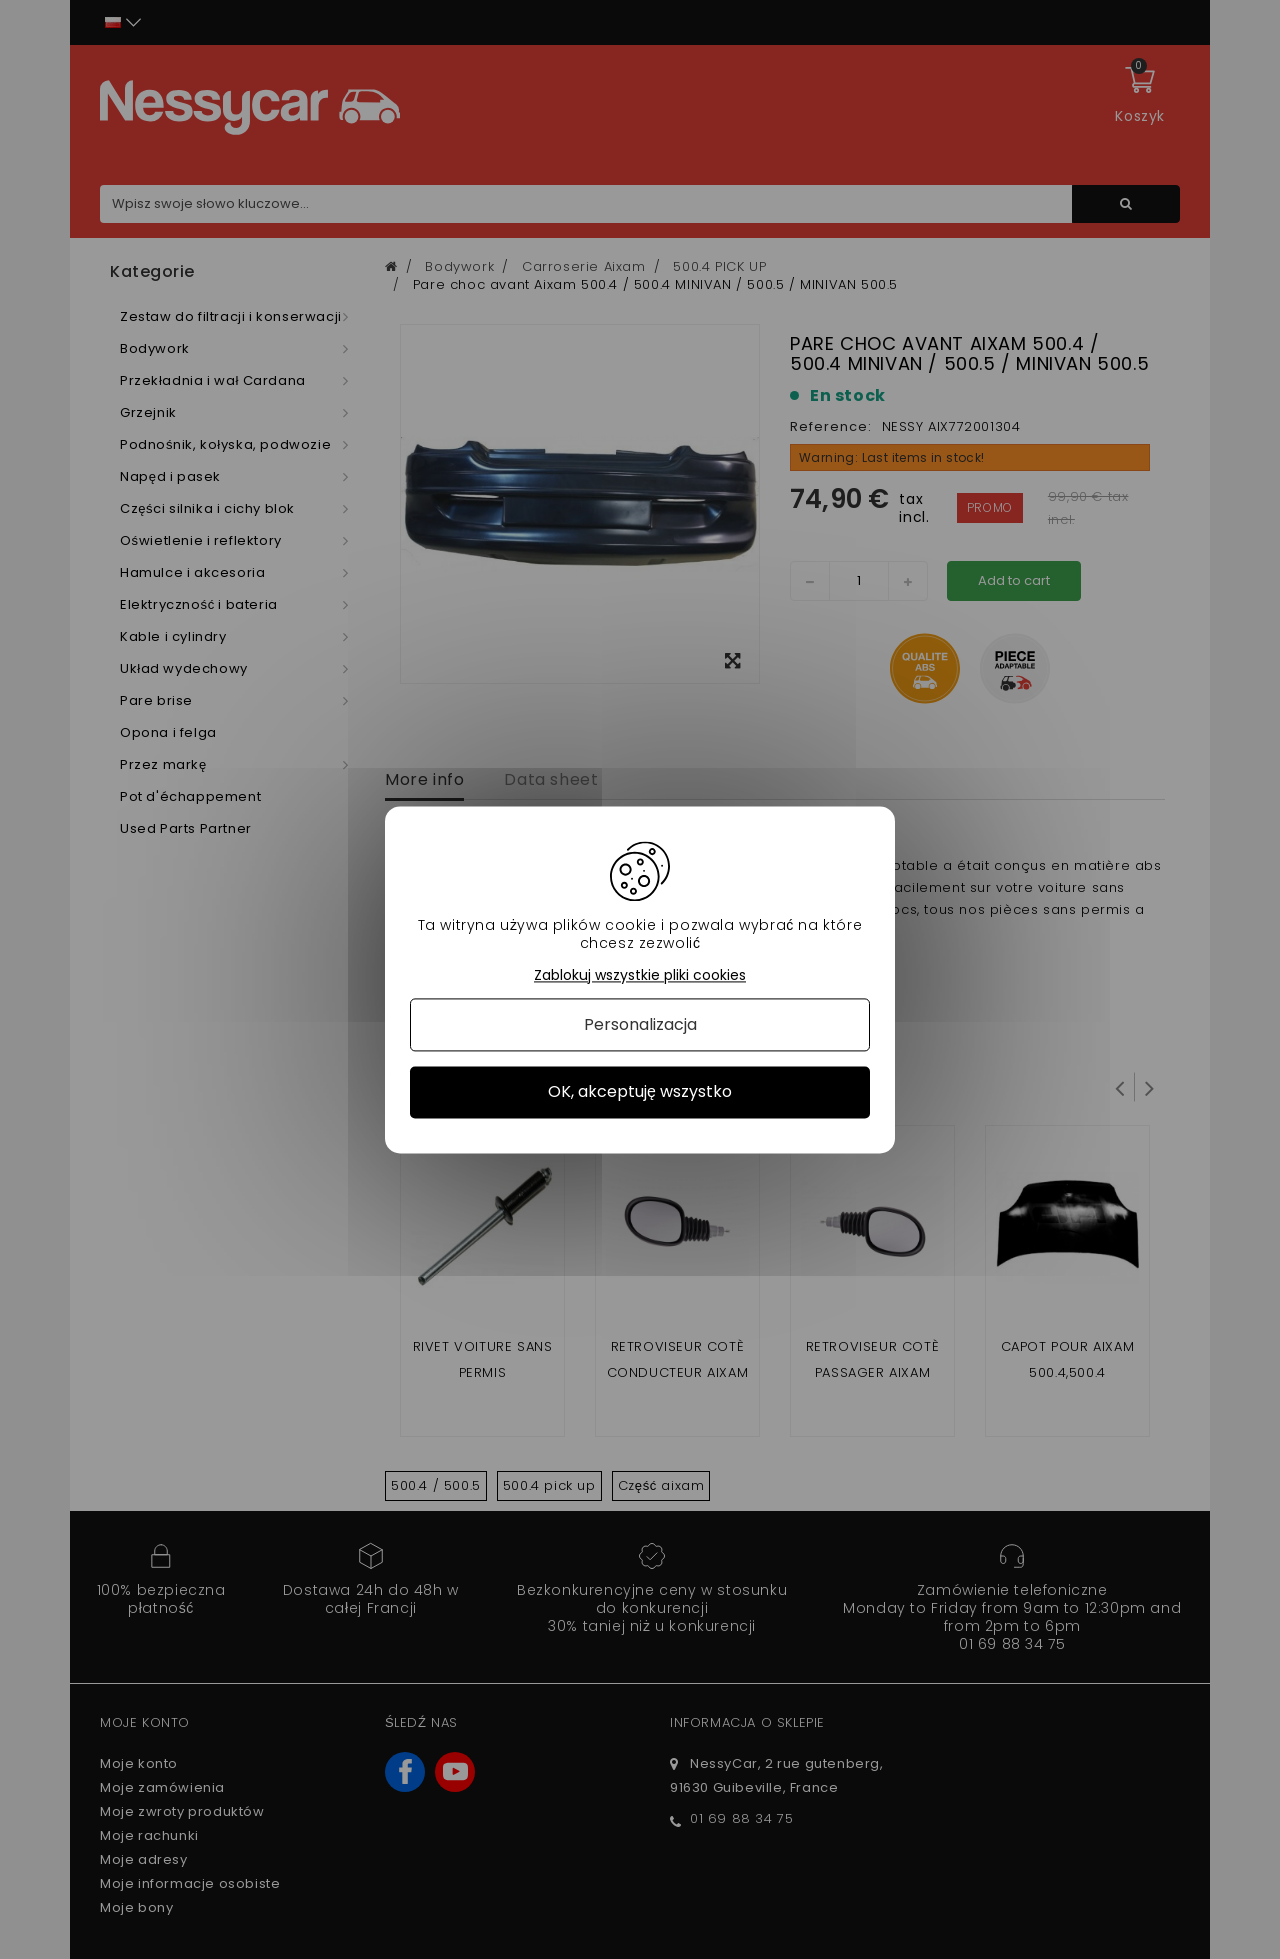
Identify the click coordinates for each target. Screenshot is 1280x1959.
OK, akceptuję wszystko (640, 1092)
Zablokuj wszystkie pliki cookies (640, 975)
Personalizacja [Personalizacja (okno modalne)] (640, 1025)
